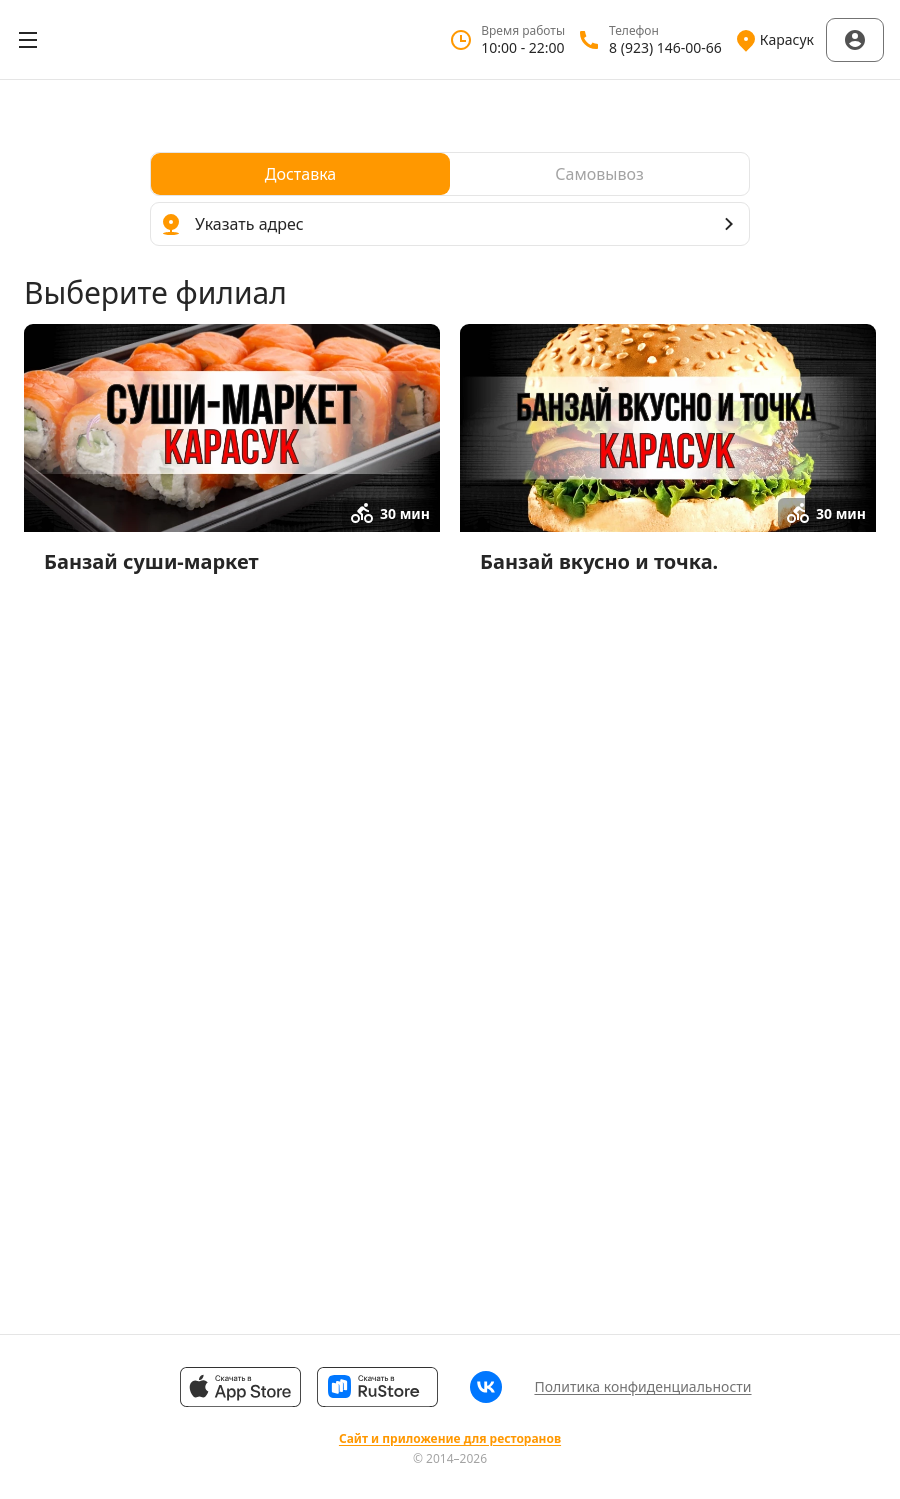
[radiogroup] (450, 174)
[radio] (300, 174)
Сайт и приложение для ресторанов (450, 1439)
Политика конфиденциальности (642, 1386)
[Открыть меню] (28, 40)
